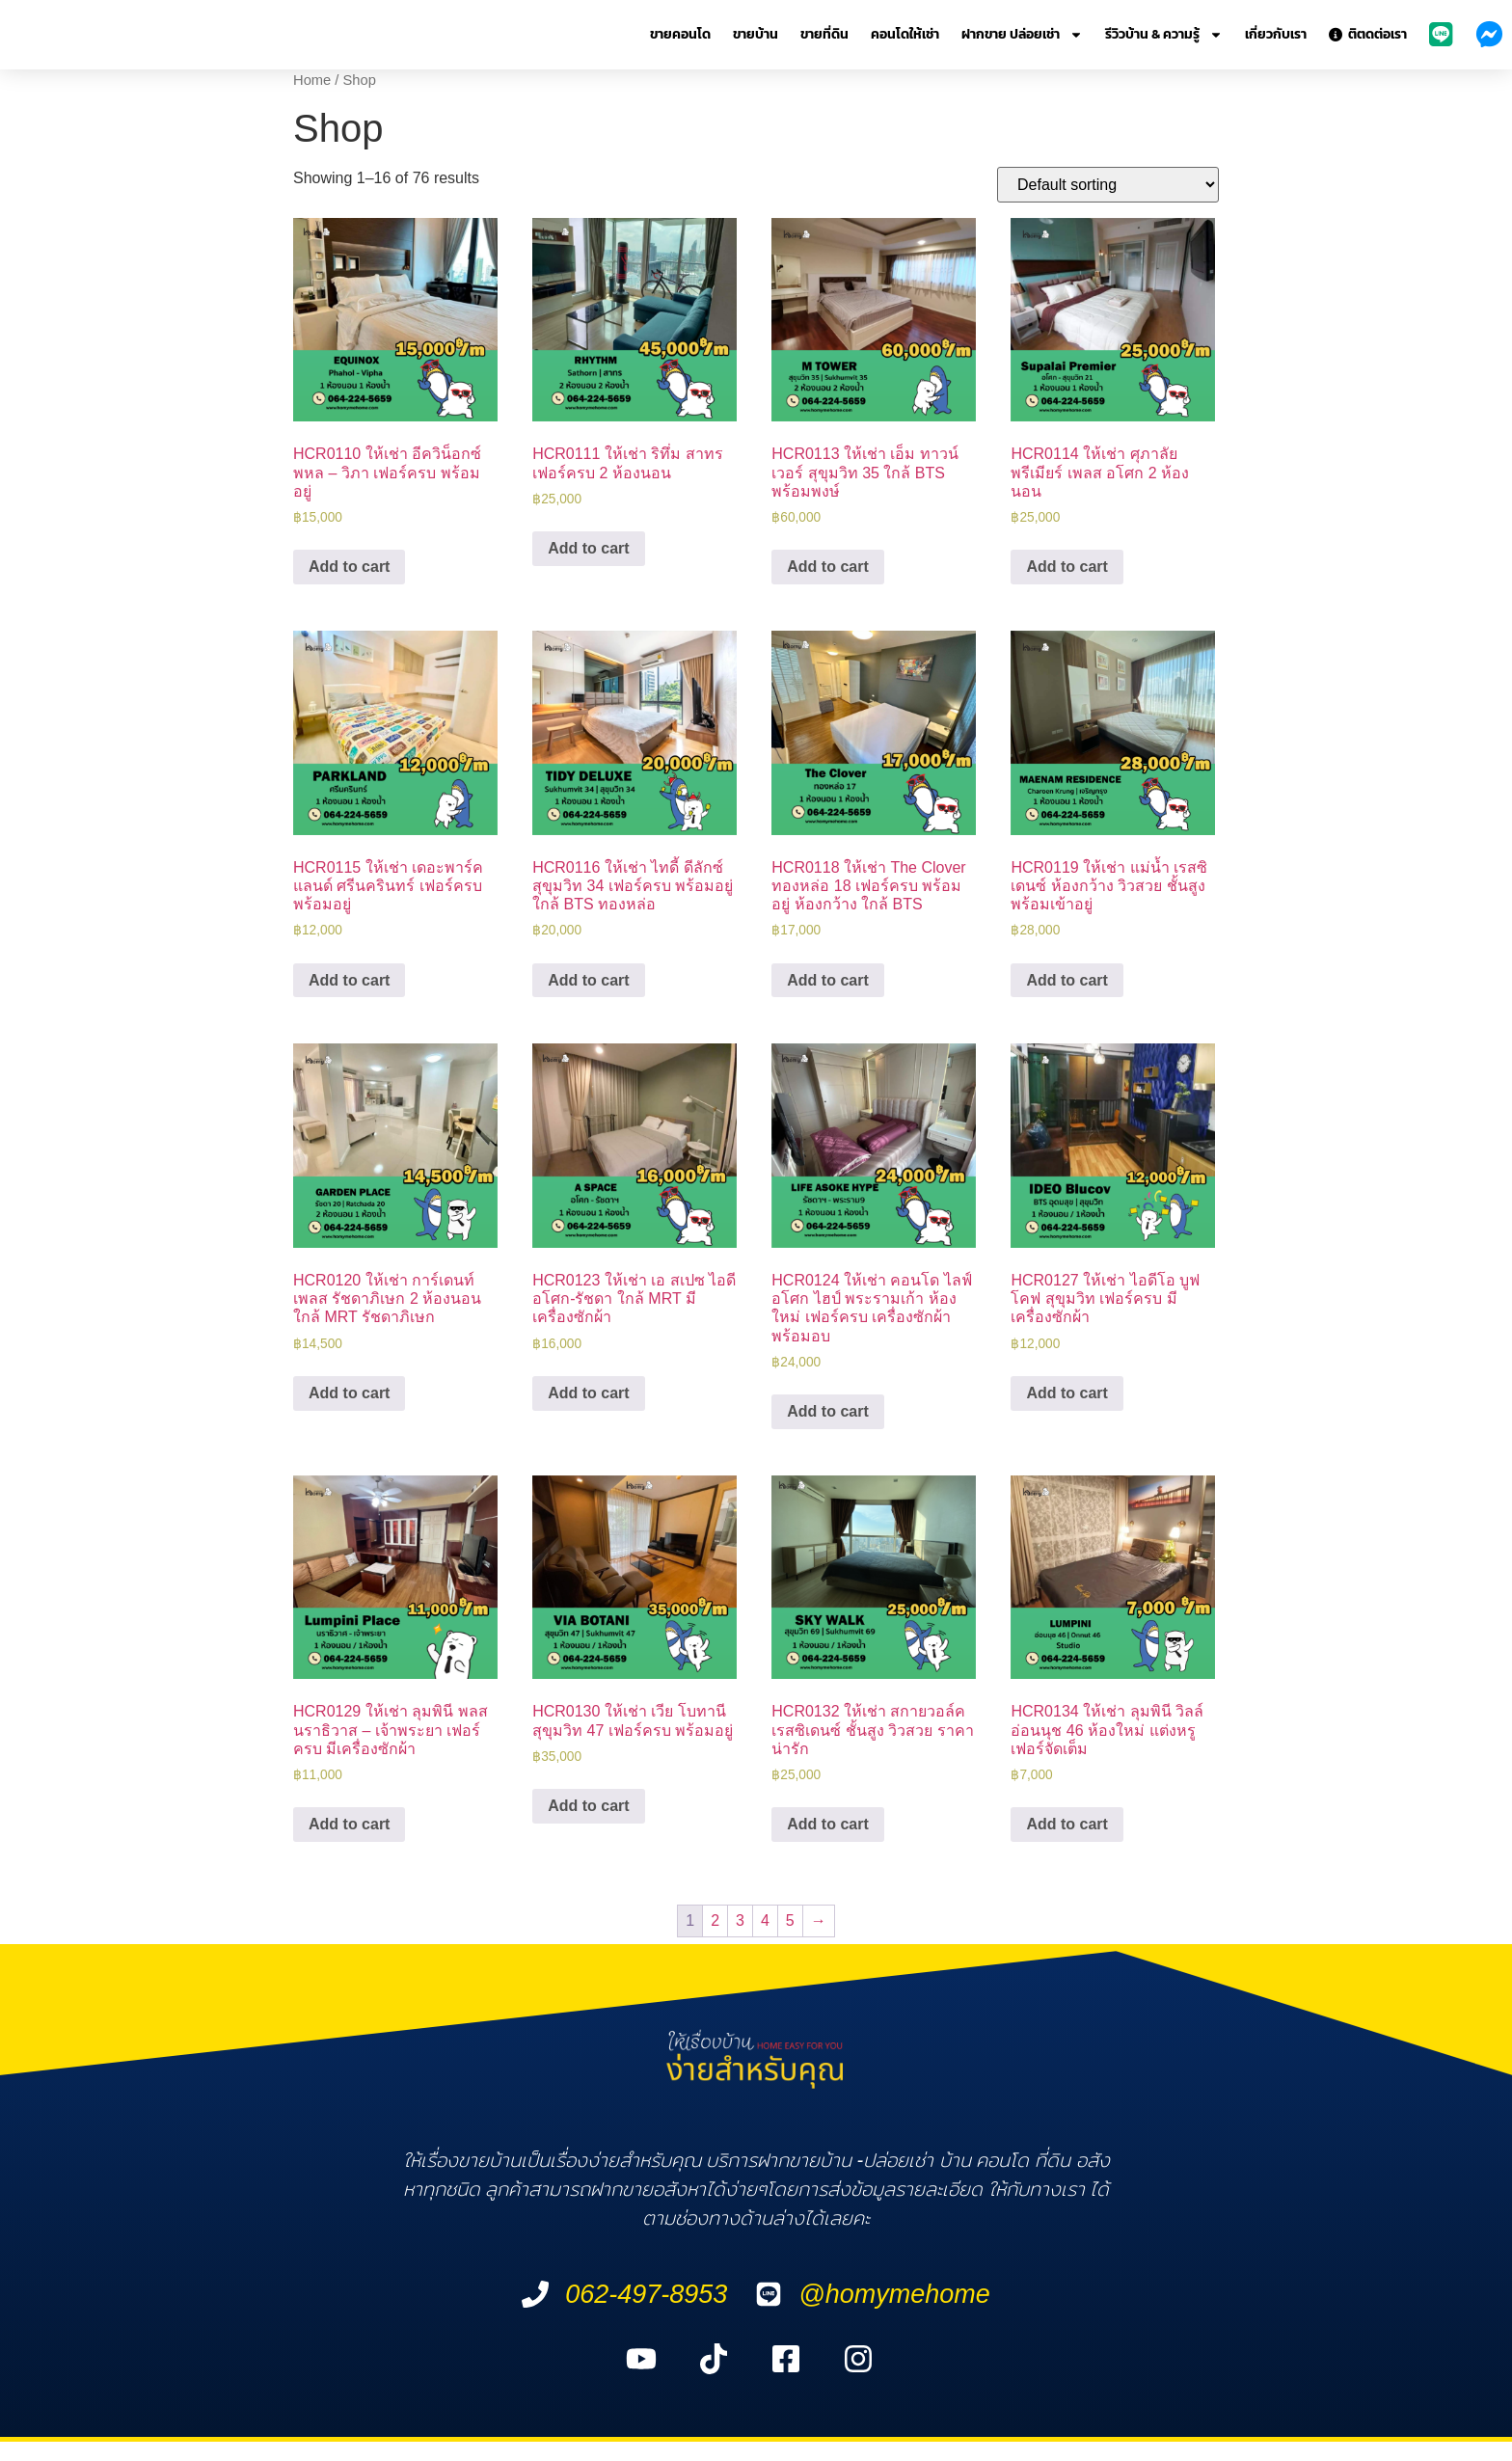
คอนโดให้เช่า (905, 34)
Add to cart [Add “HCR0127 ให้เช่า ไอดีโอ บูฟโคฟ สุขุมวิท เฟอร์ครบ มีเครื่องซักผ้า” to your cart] (1066, 1393)
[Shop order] (1108, 185)
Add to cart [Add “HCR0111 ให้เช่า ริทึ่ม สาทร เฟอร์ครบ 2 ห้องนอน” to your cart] (588, 548)
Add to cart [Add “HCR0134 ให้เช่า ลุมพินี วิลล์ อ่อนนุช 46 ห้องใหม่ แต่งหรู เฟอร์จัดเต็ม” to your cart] (1066, 1824)
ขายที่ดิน (824, 34)
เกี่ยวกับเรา (1276, 34)
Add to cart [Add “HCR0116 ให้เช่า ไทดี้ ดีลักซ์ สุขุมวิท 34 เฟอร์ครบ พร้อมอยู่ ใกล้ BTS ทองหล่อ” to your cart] (588, 980)
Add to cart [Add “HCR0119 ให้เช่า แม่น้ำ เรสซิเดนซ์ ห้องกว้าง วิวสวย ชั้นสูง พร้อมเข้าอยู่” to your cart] (1066, 980)
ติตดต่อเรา (1368, 34)
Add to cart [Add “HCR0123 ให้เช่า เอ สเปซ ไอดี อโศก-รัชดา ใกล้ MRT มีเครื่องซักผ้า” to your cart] (588, 1393)
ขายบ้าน (755, 34)
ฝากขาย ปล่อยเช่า (1022, 34)
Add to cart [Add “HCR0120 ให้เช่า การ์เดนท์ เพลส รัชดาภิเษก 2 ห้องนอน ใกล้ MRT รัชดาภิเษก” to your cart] (349, 1393)
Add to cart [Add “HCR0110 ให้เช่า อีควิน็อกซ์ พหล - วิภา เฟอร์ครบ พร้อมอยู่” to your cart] (349, 566)
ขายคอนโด (680, 34)
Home (312, 80)
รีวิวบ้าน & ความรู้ (1164, 34)
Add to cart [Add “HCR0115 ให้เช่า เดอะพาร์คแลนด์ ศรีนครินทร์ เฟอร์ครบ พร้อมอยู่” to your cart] (349, 980)
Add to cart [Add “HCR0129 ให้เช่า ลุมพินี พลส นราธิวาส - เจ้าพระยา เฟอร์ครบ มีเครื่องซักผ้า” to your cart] (349, 1824)
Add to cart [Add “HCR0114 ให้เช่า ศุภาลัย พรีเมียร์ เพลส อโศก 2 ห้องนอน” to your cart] (1066, 566)
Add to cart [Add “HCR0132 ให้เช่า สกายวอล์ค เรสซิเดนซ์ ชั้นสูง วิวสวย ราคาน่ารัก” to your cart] (827, 1824)
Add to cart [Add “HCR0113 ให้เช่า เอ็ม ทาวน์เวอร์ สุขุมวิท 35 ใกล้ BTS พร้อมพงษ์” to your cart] (827, 566)
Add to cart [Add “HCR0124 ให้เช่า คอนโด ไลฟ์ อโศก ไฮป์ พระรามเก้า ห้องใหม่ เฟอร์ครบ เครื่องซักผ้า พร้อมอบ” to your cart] (827, 1411)
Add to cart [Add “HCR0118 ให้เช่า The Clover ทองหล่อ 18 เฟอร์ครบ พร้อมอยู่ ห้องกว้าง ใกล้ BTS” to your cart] (827, 980)
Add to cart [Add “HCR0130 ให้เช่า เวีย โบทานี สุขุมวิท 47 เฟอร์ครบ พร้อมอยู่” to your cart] (588, 1806)
